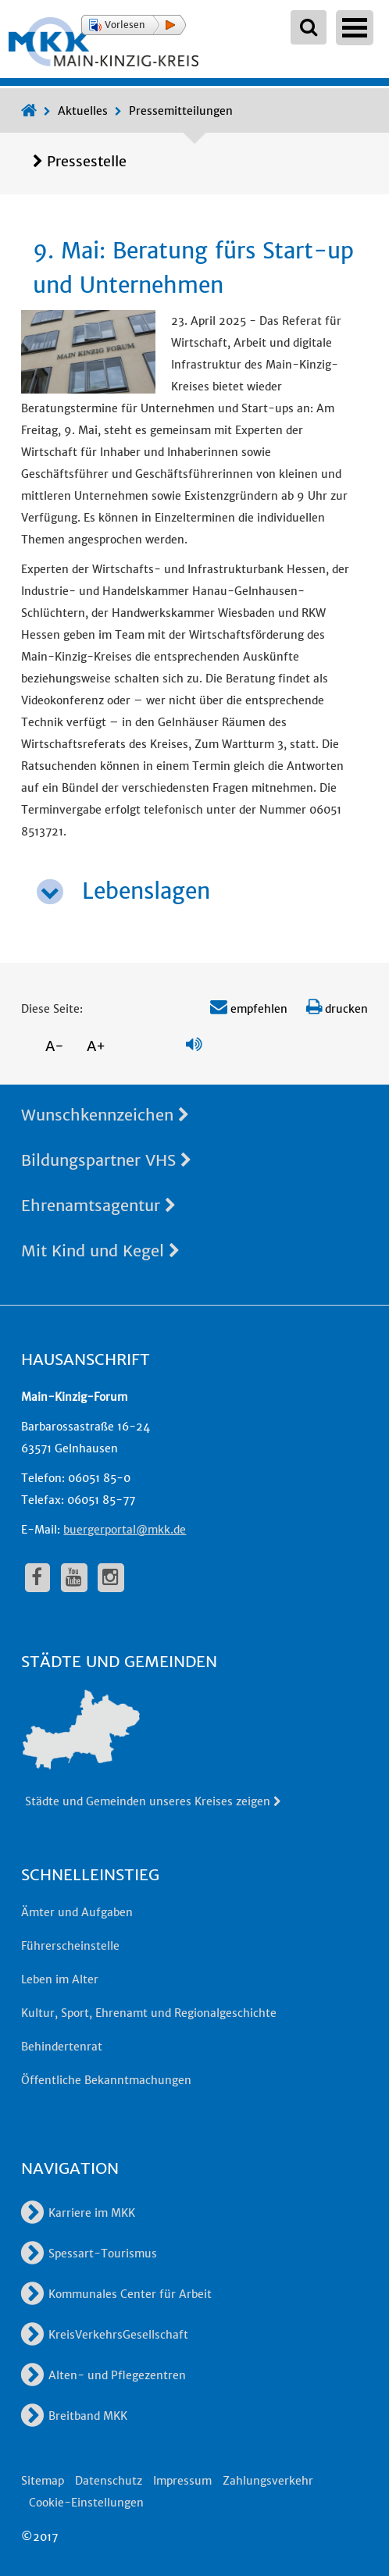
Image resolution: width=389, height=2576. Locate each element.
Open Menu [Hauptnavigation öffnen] (354, 27)
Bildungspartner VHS (106, 1160)
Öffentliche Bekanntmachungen (106, 2080)
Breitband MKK (74, 2416)
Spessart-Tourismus (89, 2253)
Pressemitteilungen (181, 111)
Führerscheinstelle (70, 1946)
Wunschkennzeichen (105, 1114)
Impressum (182, 2481)
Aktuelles (83, 111)
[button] (133, 25)
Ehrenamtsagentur (98, 1205)
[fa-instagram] (111, 1577)
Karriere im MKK (78, 2213)
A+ (96, 1046)
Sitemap (42, 2481)
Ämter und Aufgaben (77, 1912)
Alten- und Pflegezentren (103, 2375)
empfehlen (248, 1009)
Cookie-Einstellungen (86, 2503)
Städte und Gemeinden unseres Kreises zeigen (154, 1801)
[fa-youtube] (74, 1577)
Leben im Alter (59, 1979)
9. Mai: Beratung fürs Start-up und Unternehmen (193, 268)
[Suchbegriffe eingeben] (309, 27)
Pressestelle (87, 161)
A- (54, 1046)
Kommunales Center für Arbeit (116, 2294)
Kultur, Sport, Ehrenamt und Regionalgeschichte (149, 2013)
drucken (337, 1009)
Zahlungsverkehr (268, 2481)
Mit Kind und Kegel (100, 1250)
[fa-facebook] (37, 1577)
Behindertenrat (61, 2047)
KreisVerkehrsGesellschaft (104, 2335)
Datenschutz (108, 2481)
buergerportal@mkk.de (124, 1530)
